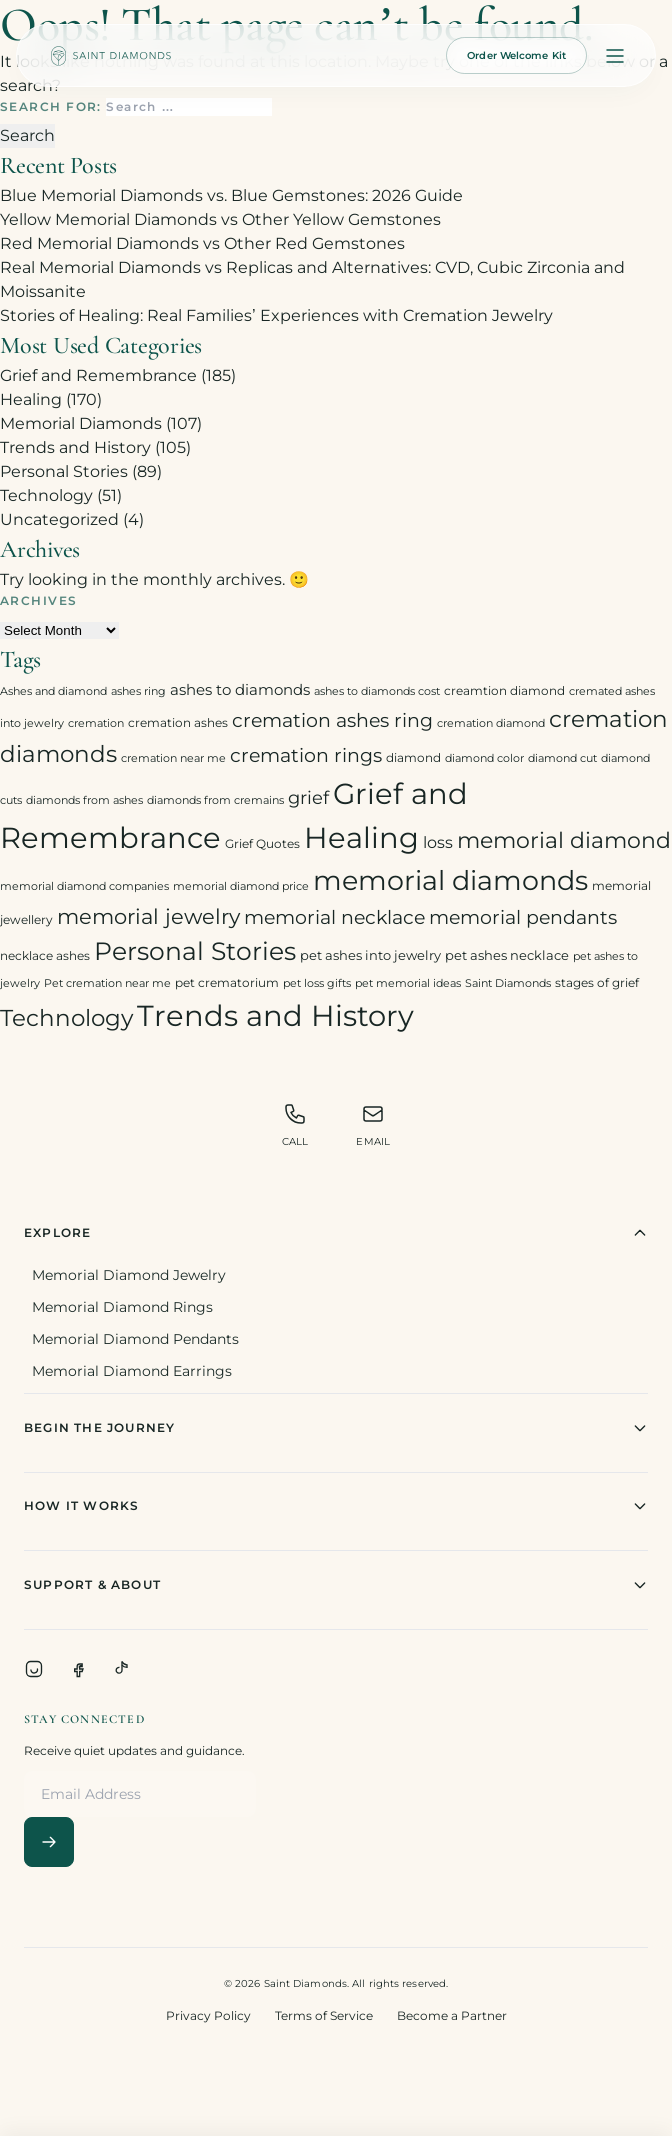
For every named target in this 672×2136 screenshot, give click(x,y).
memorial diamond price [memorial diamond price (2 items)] (241, 886)
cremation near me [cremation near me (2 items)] (173, 758)
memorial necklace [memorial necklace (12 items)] (334, 917)
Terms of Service (324, 2015)
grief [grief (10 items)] (308, 797)
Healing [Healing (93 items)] (361, 837)
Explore (336, 1233)
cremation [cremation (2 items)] (96, 723)
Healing (31, 399)
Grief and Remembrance (98, 375)
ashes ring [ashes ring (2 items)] (138, 691)
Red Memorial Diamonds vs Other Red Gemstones (202, 243)
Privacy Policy (208, 2015)
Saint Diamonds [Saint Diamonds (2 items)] (508, 983)
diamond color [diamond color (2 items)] (484, 758)
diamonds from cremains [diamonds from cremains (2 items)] (215, 800)
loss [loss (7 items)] (438, 842)
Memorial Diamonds (81, 423)
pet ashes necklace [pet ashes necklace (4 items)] (507, 955)
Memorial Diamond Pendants (135, 1339)
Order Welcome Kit (516, 55)
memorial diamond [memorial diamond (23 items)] (564, 840)
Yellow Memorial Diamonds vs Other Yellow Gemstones (220, 219)
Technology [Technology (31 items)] (66, 1017)
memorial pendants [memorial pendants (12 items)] (523, 917)
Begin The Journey (336, 1428)
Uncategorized (59, 519)
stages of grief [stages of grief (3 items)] (597, 982)
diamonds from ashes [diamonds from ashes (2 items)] (84, 800)
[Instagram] (34, 1669)
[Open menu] (615, 56)
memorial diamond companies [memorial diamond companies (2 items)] (84, 886)
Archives (39, 600)
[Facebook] (78, 1669)
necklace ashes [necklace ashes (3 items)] (45, 955)
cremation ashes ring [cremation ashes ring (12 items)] (332, 720)
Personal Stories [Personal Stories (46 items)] (195, 950)
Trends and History (75, 447)
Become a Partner (452, 2015)
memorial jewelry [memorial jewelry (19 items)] (148, 916)
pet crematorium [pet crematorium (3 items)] (227, 982)
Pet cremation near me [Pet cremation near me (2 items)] (107, 983)
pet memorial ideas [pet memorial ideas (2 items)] (408, 983)
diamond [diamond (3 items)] (413, 757)
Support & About (336, 1585)
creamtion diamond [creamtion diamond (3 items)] (504, 690)
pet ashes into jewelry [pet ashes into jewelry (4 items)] (370, 955)
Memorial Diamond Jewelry (129, 1275)
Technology (46, 495)
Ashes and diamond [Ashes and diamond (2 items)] (53, 691)
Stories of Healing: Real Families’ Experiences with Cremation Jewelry (276, 315)
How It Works (336, 1506)
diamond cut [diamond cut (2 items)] (562, 758)
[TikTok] (122, 1669)
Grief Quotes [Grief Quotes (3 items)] (262, 843)
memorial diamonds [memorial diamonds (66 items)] (450, 880)
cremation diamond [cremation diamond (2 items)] (491, 723)
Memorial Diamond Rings (122, 1307)
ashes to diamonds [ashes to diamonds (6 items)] (240, 689)
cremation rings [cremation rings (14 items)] (306, 755)
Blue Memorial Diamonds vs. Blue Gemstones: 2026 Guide (231, 195)
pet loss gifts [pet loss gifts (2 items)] (317, 983)
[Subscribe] (49, 1842)
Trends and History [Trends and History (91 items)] (275, 1015)
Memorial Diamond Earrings (132, 1371)
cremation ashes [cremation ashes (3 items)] (178, 722)
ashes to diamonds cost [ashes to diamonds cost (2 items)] (377, 691)
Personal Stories (64, 471)
